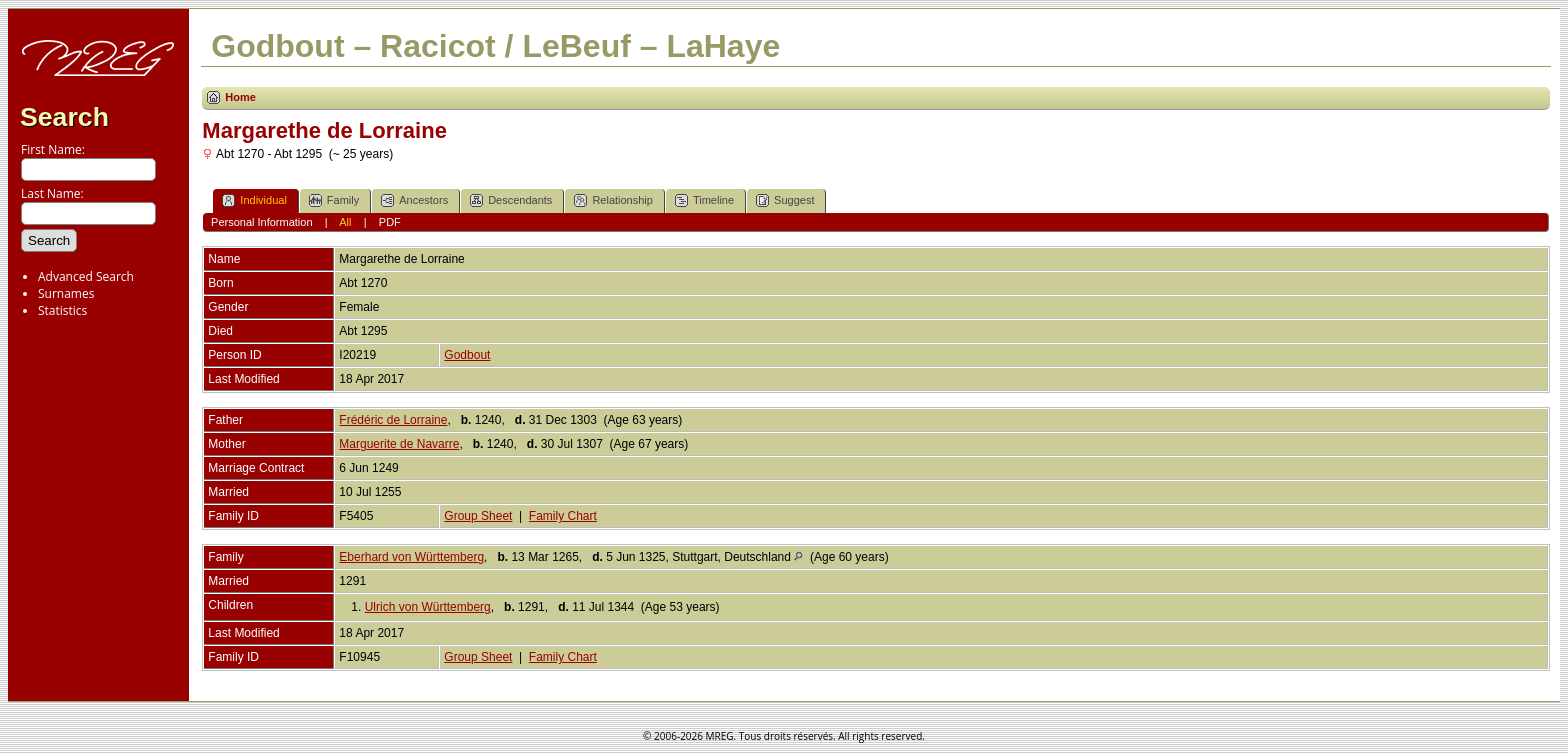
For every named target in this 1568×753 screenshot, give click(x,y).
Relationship (613, 200)
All (345, 222)
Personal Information (262, 222)
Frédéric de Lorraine (393, 420)
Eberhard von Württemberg (411, 557)
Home (240, 97)
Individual (254, 200)
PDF (390, 222)
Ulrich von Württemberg (428, 607)
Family (334, 200)
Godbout (467, 355)
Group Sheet (478, 516)
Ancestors (414, 200)
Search (64, 117)
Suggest (785, 200)
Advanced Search (86, 276)
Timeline (704, 200)
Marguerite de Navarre (399, 444)
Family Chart (563, 516)
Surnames (66, 293)
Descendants (511, 200)
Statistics (62, 310)
